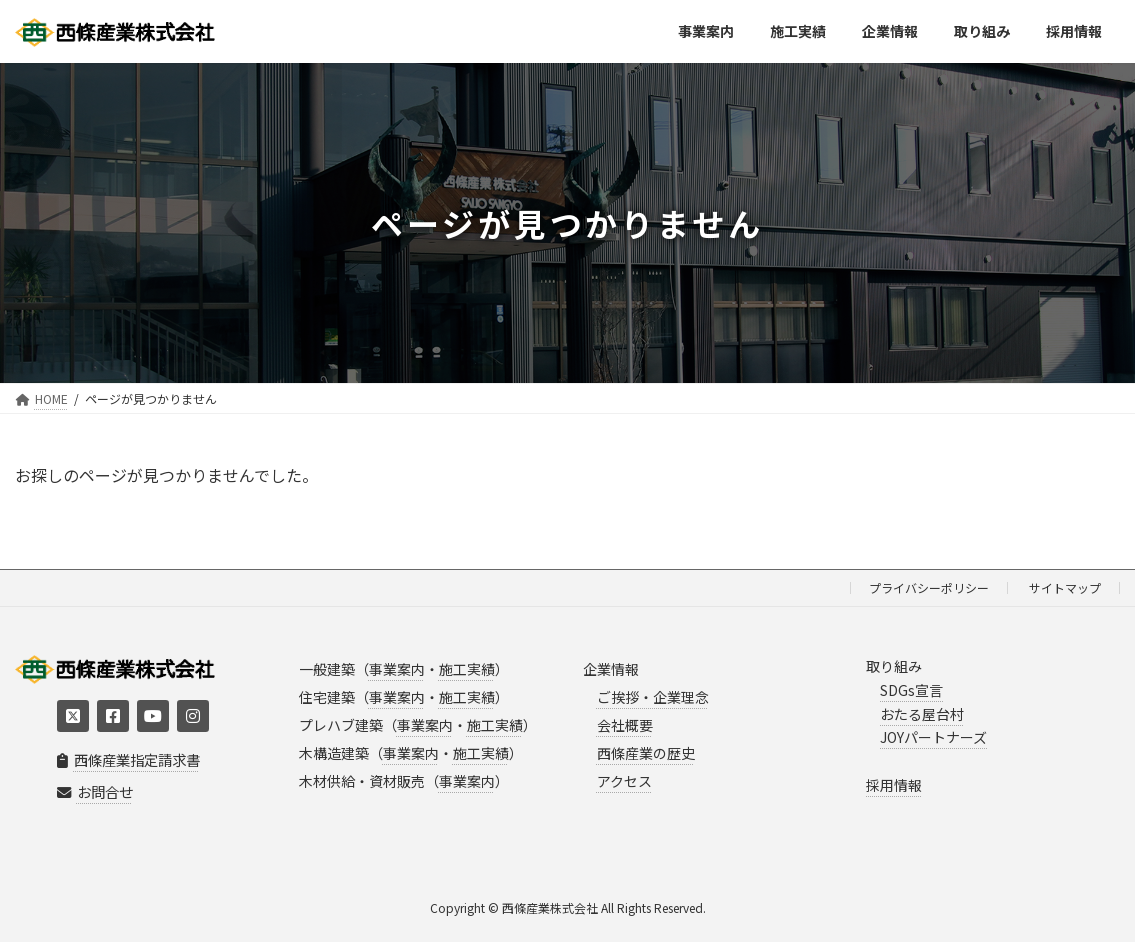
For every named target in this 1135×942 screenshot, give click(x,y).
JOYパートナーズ (933, 738)
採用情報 (894, 785)
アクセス (624, 781)
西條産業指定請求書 (128, 759)
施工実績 (467, 669)
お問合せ (95, 792)
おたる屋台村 (922, 714)
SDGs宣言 (911, 690)
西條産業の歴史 (646, 753)
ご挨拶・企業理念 (653, 697)
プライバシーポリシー (929, 587)
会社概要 (625, 725)
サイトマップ (1065, 587)
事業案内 (397, 669)
